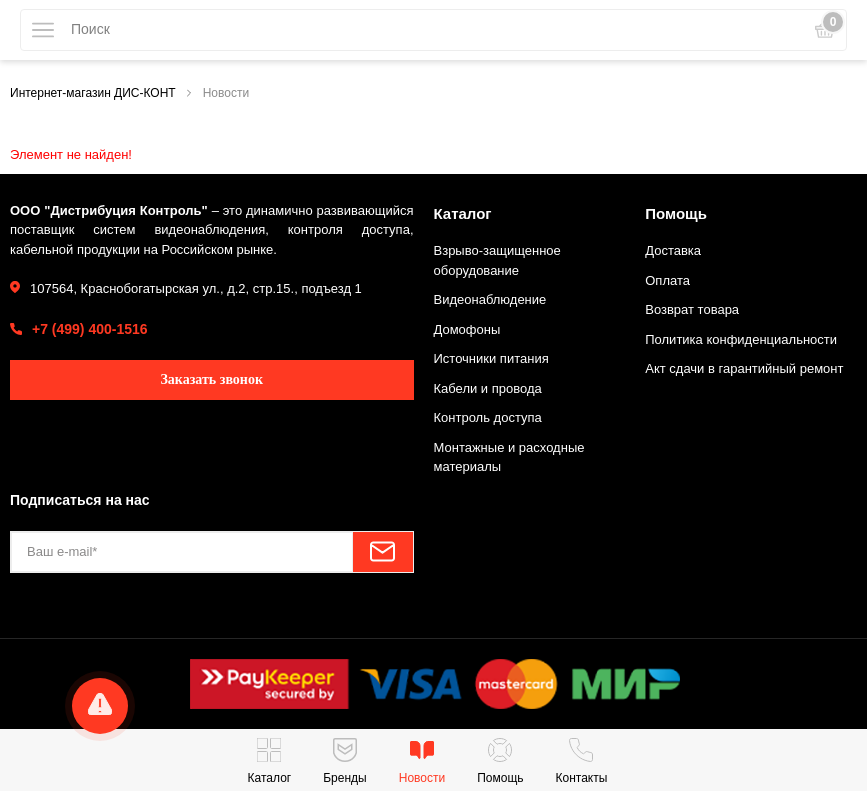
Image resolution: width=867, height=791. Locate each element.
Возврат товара (692, 309)
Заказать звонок (211, 379)
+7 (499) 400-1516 (90, 329)
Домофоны (467, 329)
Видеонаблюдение (490, 299)
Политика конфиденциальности (741, 339)
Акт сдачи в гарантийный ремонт (744, 368)
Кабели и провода (488, 388)
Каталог (463, 213)
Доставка (673, 250)
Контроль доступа (488, 417)
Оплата (667, 280)
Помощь (676, 213)
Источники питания (491, 358)
